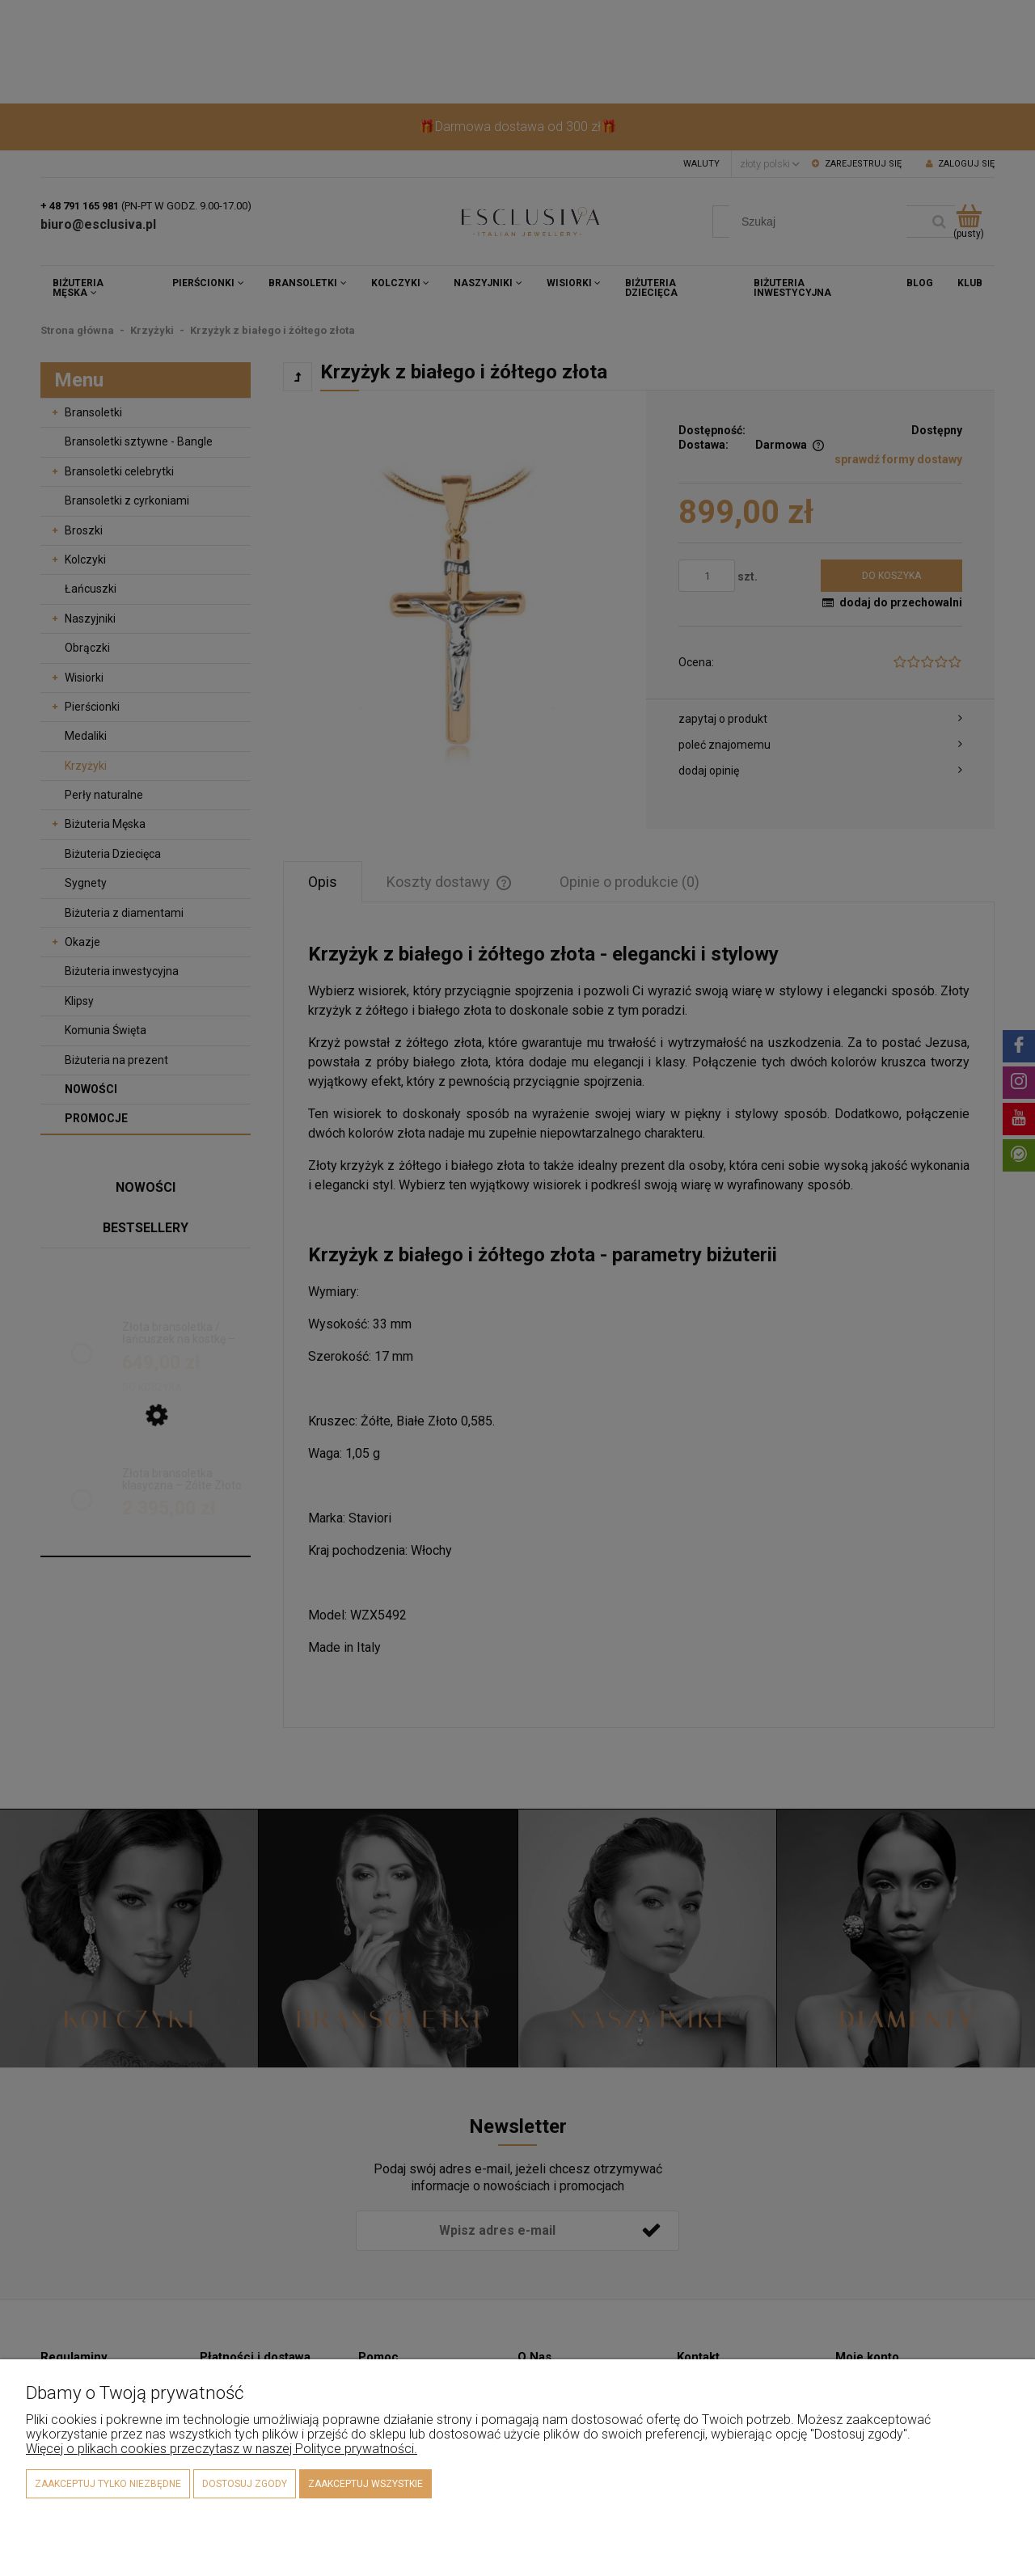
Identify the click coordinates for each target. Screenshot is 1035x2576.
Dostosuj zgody (244, 2483)
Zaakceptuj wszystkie (365, 2483)
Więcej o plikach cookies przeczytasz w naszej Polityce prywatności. (221, 2448)
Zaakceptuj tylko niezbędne (108, 2483)
